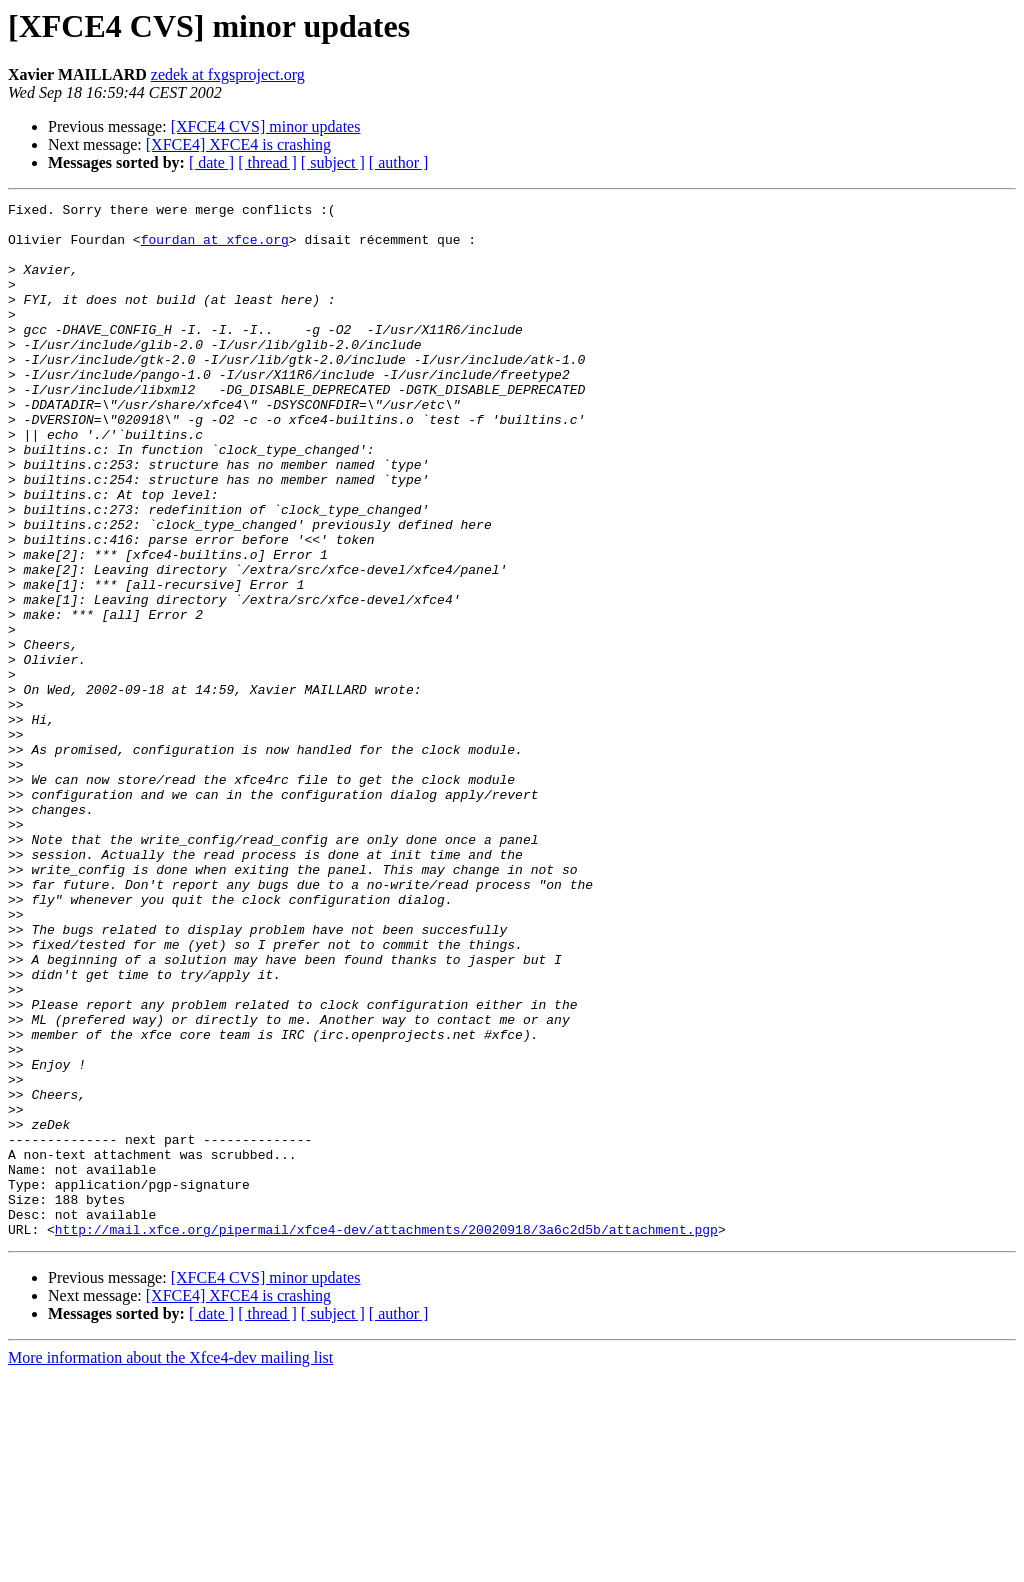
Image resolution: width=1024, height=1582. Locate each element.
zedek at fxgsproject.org (228, 74)
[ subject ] (333, 162)
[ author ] (399, 162)
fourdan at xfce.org (215, 248)
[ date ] (211, 162)
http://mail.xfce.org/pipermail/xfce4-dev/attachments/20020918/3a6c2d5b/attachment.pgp (386, 1436)
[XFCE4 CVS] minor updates (266, 126)
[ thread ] (267, 162)
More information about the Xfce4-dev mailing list (170, 1564)
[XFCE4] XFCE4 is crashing (238, 144)
